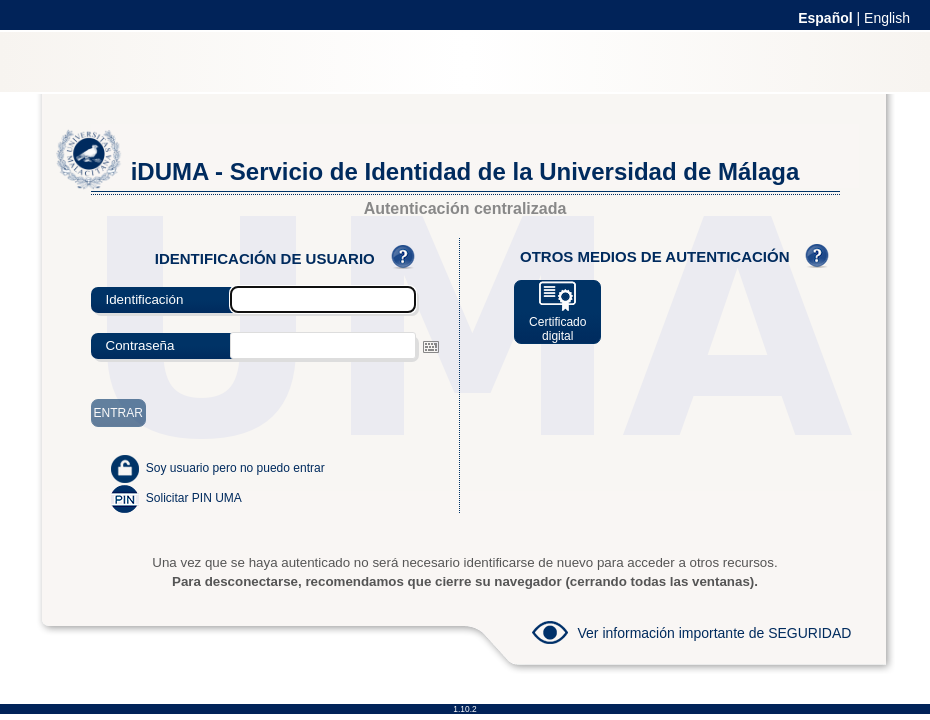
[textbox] (323, 345)
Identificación (145, 299)
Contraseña (140, 345)
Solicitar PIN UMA (194, 498)
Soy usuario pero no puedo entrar (235, 468)
